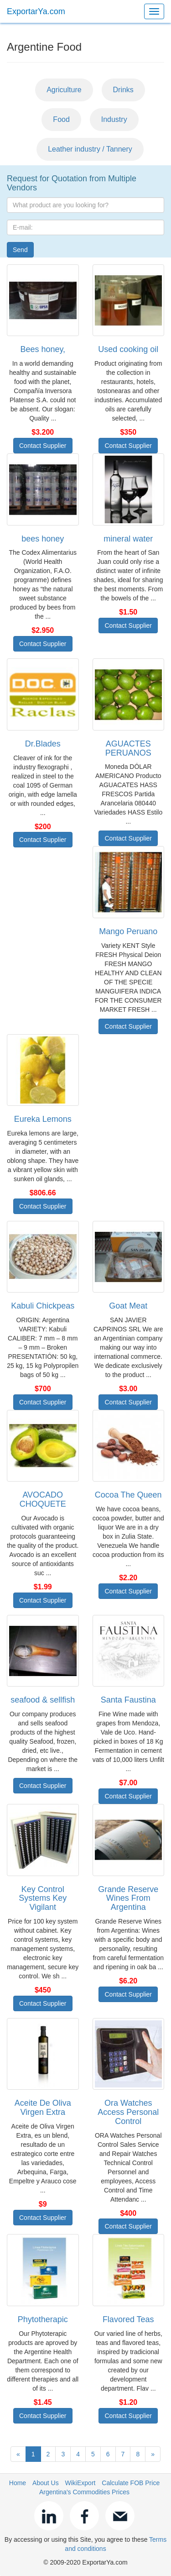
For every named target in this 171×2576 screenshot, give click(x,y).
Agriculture (64, 90)
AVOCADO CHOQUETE (43, 1499)
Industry (114, 119)
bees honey (42, 538)
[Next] (153, 2454)
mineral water (128, 538)
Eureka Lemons (43, 1119)
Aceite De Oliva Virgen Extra (43, 2107)
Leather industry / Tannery (90, 149)
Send (20, 249)
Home (17, 2483)
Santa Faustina (128, 1699)
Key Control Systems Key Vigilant (43, 1898)
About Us (45, 2483)
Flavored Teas (128, 2319)
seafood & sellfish (42, 1699)
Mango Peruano (128, 931)
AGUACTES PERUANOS (128, 748)
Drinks (123, 90)
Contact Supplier (43, 445)
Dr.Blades (43, 743)
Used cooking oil (128, 349)
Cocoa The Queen (128, 1494)
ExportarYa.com (36, 11)
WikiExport (80, 2483)
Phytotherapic (43, 2319)
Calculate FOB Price (131, 2483)
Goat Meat (128, 1305)
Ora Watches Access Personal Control (128, 2112)
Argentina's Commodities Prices (84, 2492)
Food (61, 119)
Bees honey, (42, 349)
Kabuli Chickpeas (42, 1305)
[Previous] (18, 2454)
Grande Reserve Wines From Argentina (128, 1898)
